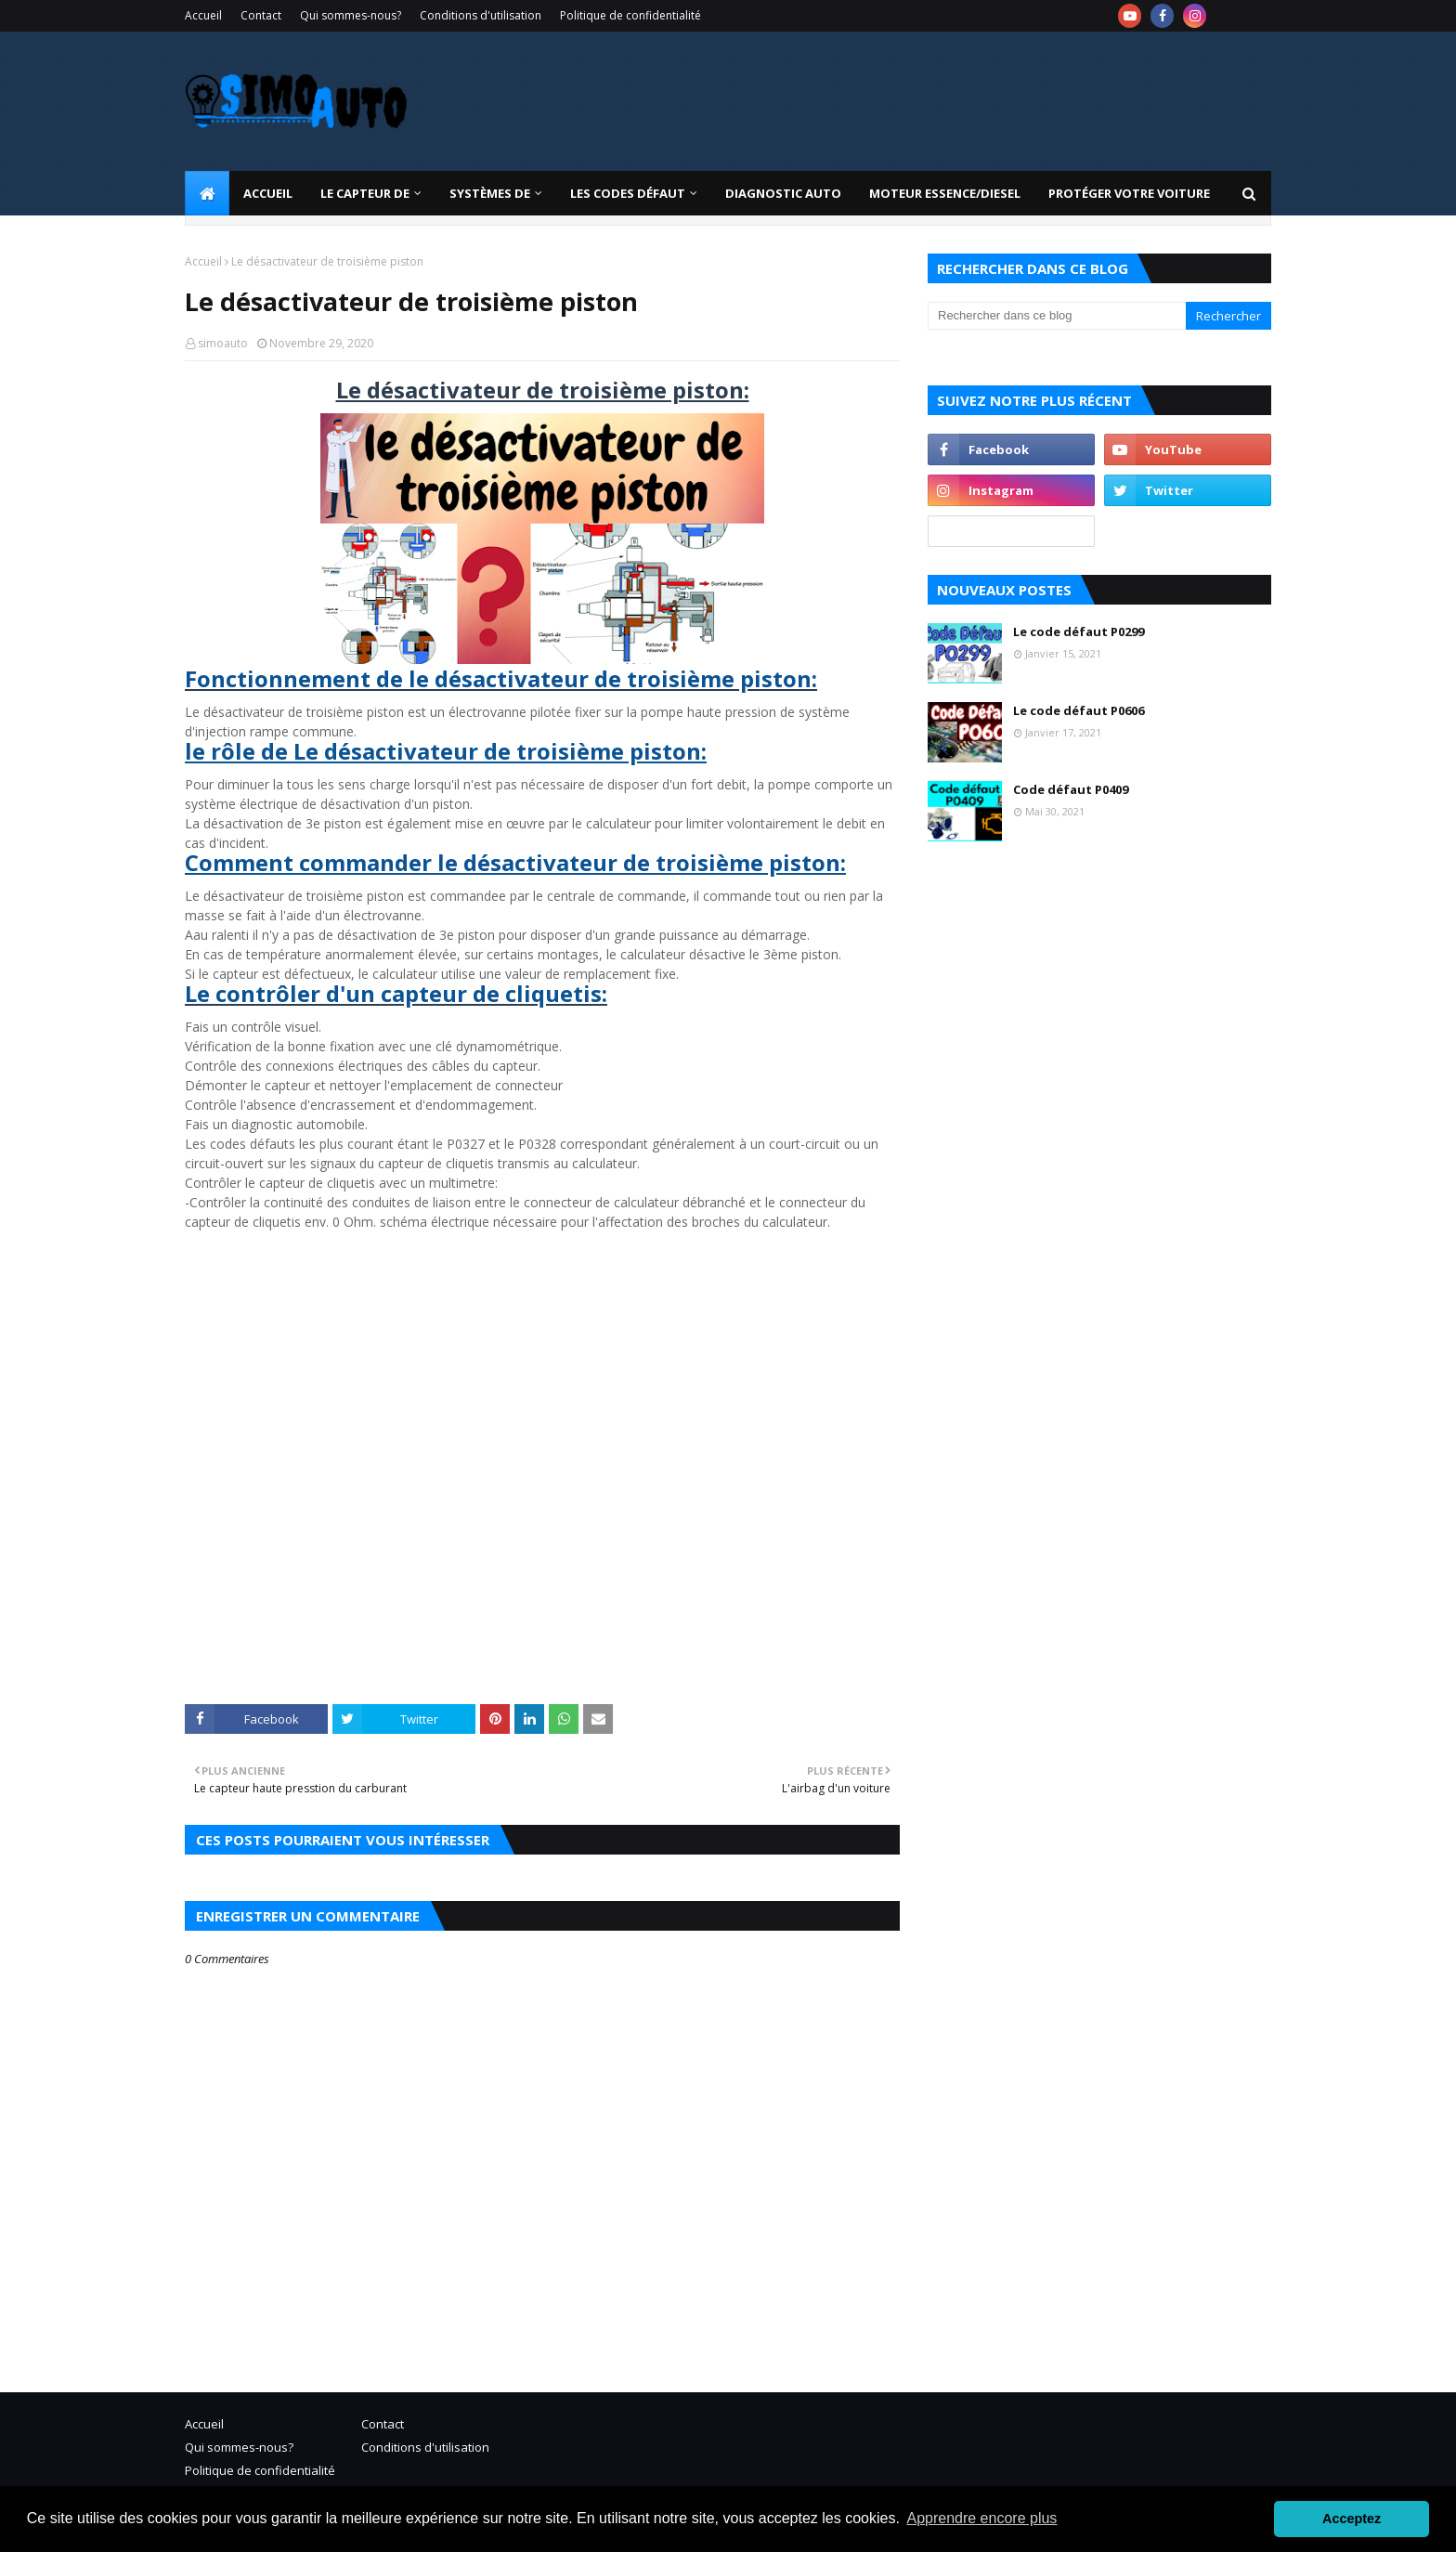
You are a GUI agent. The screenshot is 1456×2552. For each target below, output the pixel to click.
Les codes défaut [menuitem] (627, 193)
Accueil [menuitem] (267, 193)
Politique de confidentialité (630, 15)
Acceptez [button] (1351, 2518)
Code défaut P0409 (1070, 789)
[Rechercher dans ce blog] (1057, 316)
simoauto (223, 343)
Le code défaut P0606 (1078, 710)
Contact (260, 15)
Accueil (203, 15)
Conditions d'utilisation (480, 15)
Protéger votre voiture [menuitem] (1129, 193)
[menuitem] (207, 193)
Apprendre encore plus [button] (981, 2518)
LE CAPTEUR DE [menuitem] (365, 193)
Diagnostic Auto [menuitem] (783, 193)
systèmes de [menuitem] (489, 193)
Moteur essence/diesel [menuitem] (944, 193)
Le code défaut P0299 (1078, 631)
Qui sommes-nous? (350, 15)
